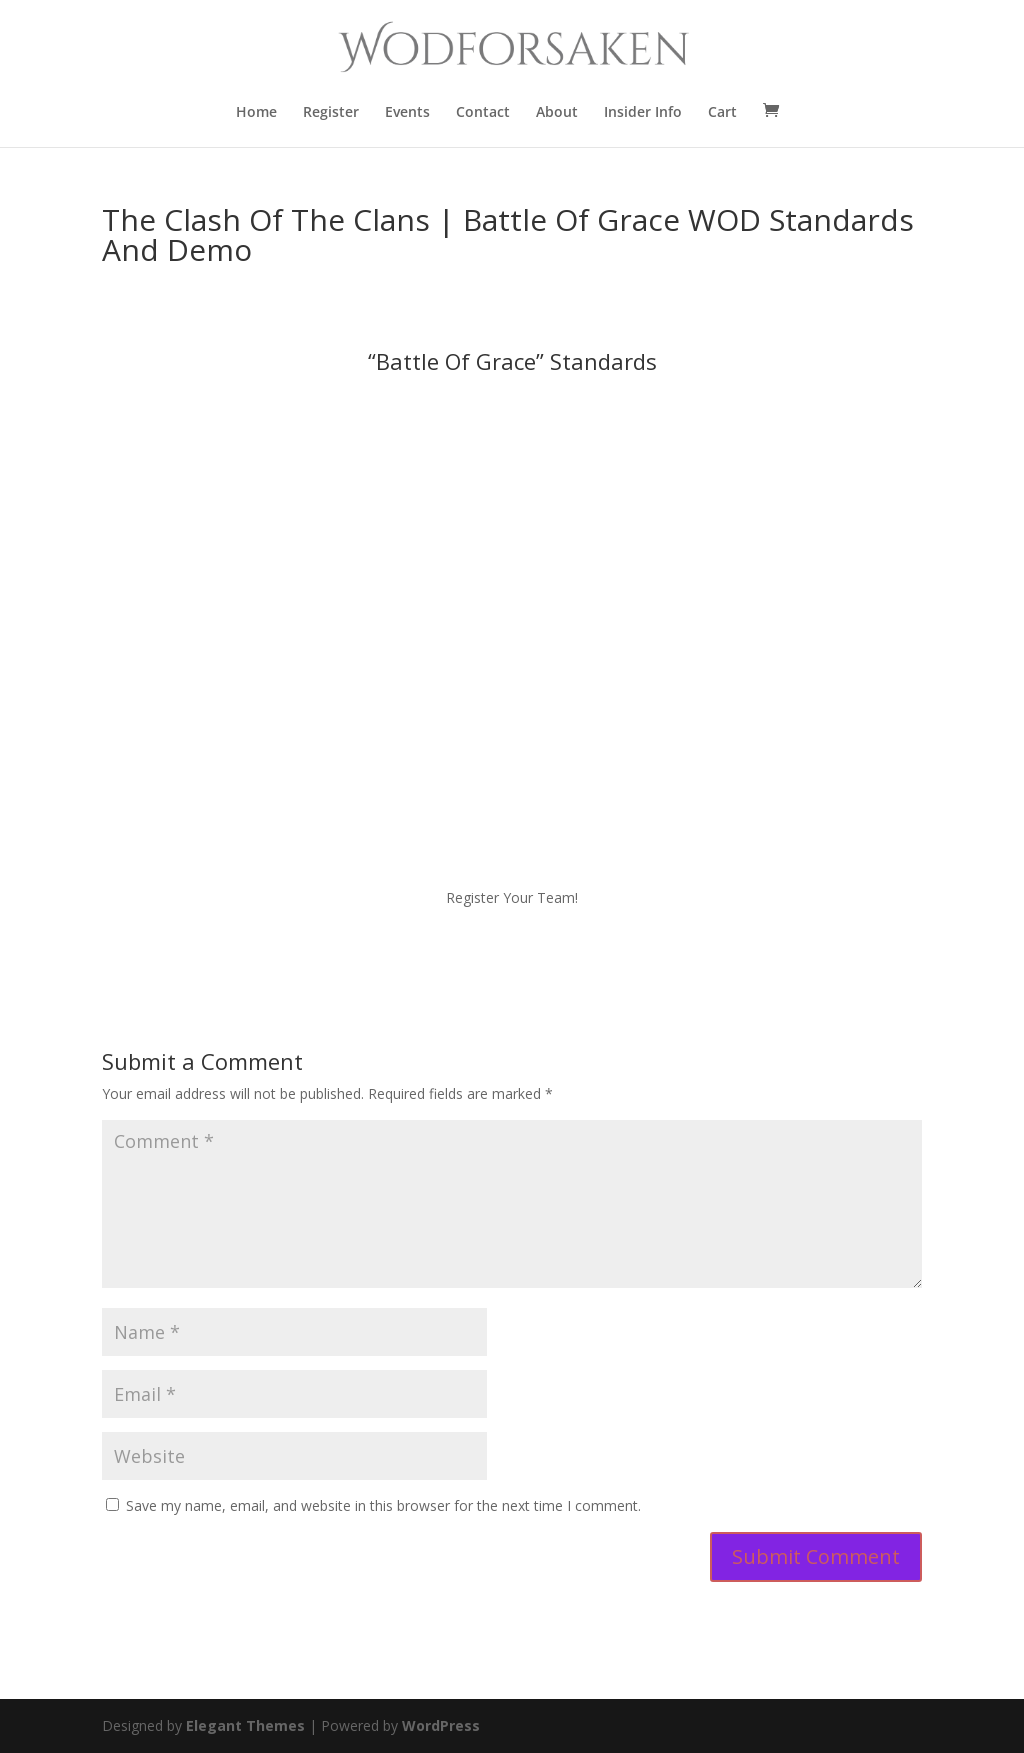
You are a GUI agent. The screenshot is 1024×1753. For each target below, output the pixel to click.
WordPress (441, 1725)
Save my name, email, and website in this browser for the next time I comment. (383, 1505)
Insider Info (643, 113)
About (557, 113)
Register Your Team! (512, 897)
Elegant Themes (245, 1725)
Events (407, 113)
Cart (722, 113)
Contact (483, 113)
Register (331, 113)
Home (256, 113)
